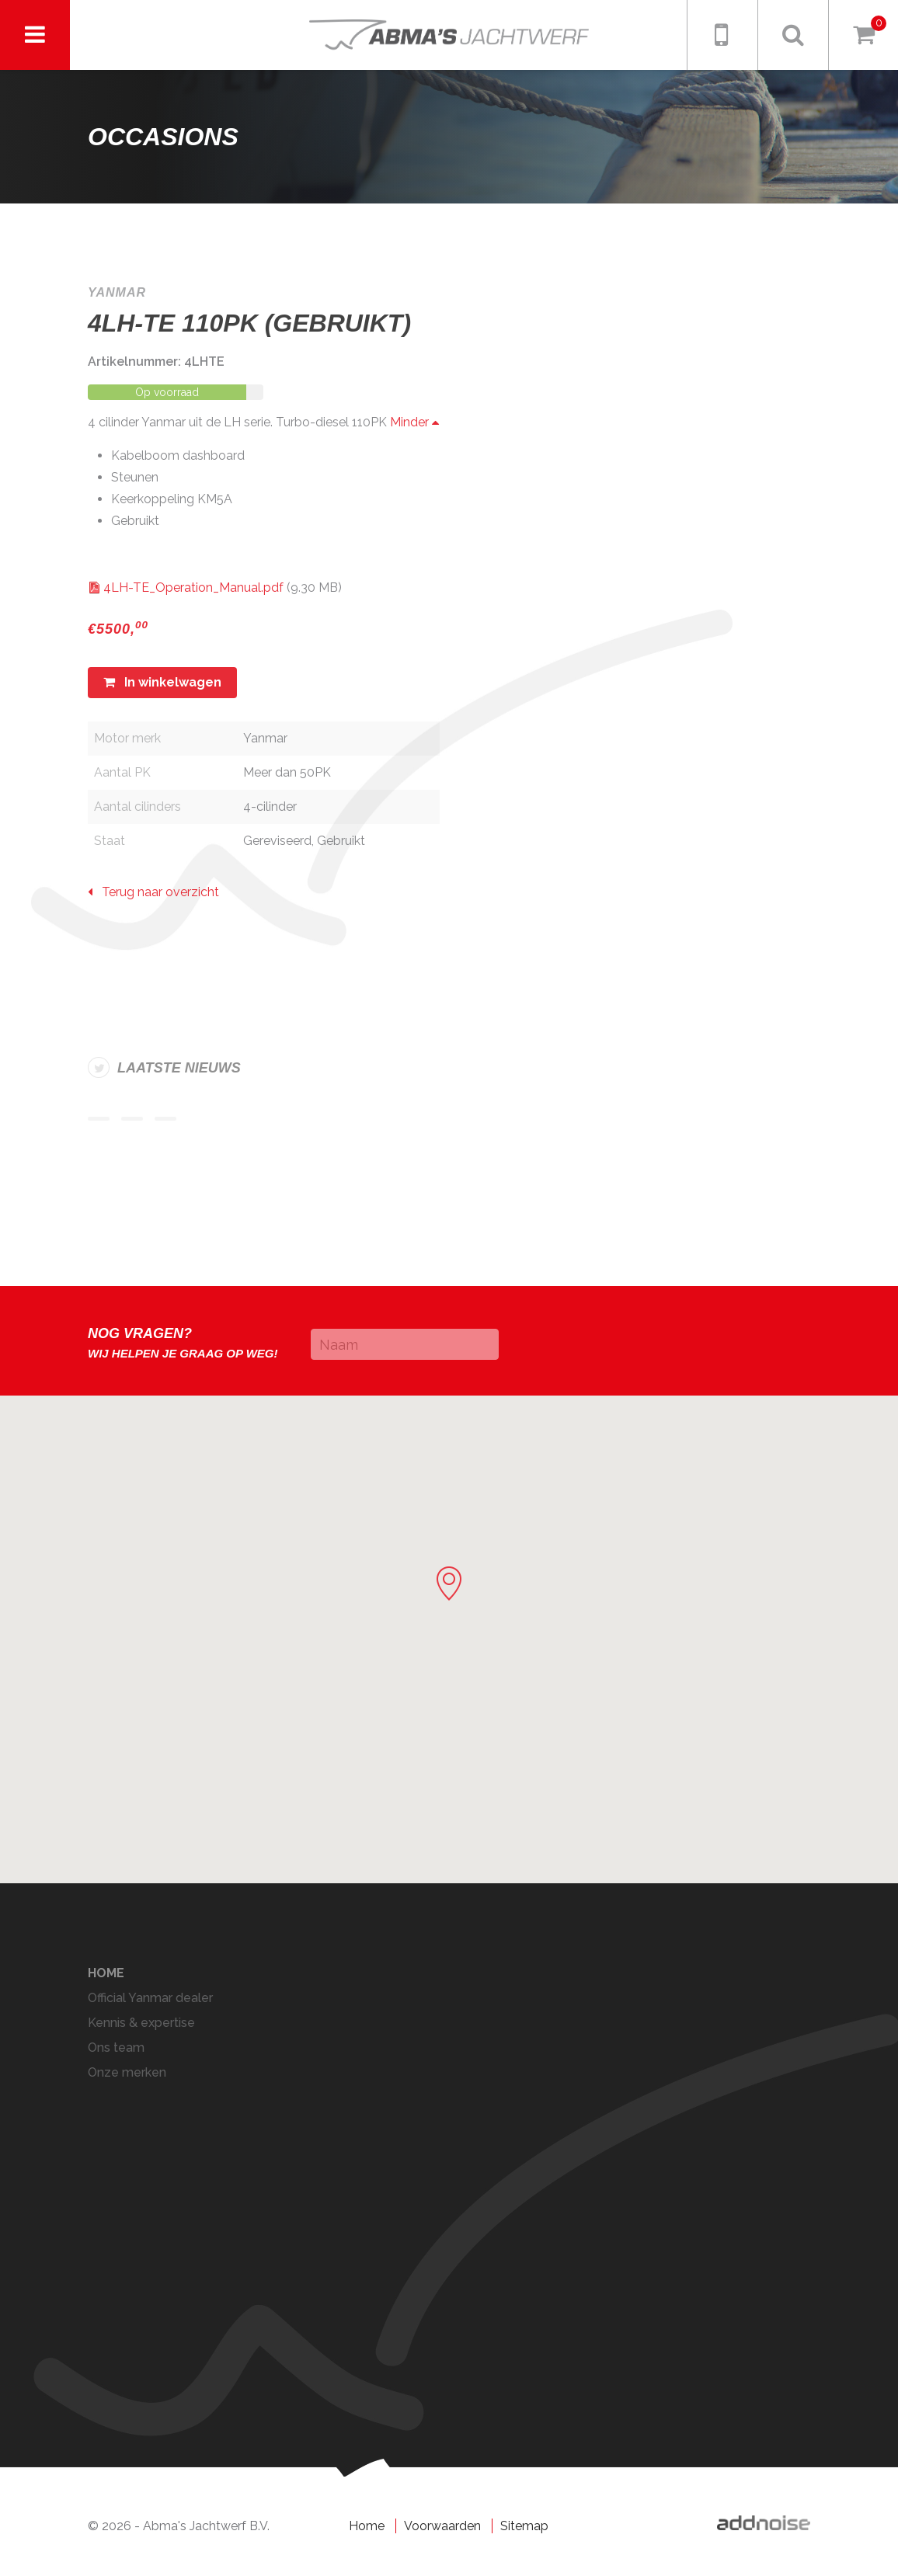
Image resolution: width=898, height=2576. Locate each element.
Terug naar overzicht (153, 892)
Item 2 (132, 1119)
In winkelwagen (162, 682)
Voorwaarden (442, 2526)
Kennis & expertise (141, 2022)
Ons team (116, 2047)
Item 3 (165, 1119)
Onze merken (127, 2072)
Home (106, 1973)
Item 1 (99, 1119)
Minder (414, 422)
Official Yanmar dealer (150, 1997)
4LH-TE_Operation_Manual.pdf (193, 587)
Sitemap (524, 2526)
